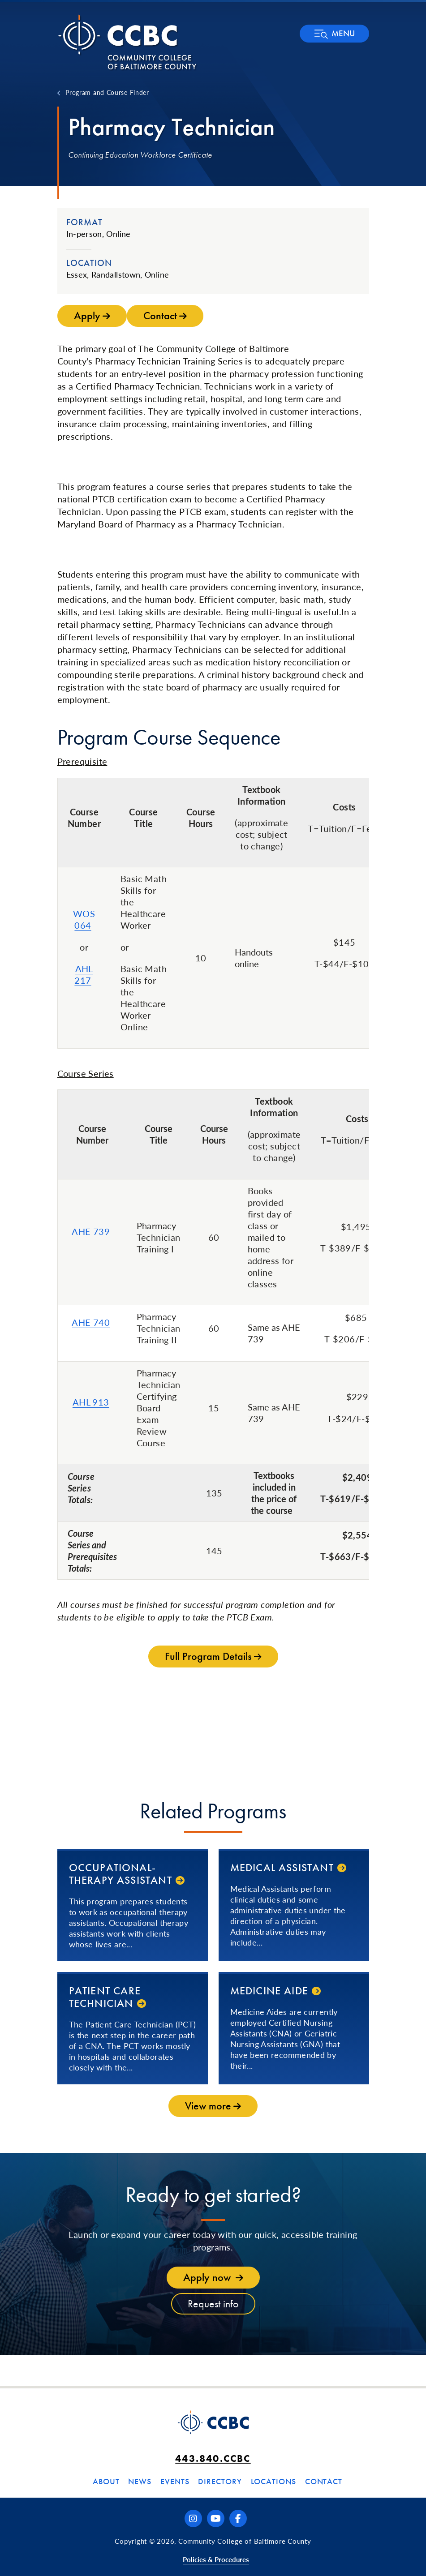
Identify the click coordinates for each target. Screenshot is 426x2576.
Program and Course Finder (107, 92)
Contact (323, 2481)
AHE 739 (91, 1231)
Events (174, 2481)
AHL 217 (83, 974)
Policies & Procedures (216, 2559)
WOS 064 (84, 919)
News (139, 2481)
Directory (219, 2481)
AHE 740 (91, 1322)
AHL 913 (91, 1402)
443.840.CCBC (212, 2458)
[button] (334, 34)
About (106, 2481)
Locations (273, 2481)
